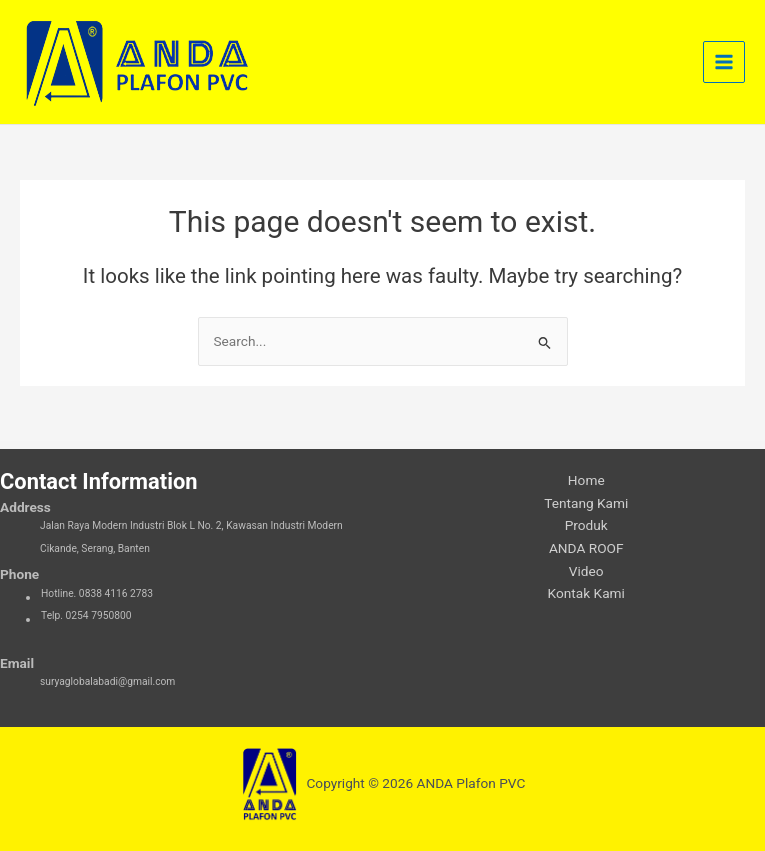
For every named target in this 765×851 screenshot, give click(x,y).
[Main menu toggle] (724, 62)
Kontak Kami (586, 593)
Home (586, 480)
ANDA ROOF (586, 548)
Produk (586, 525)
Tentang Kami (586, 503)
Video (586, 571)
